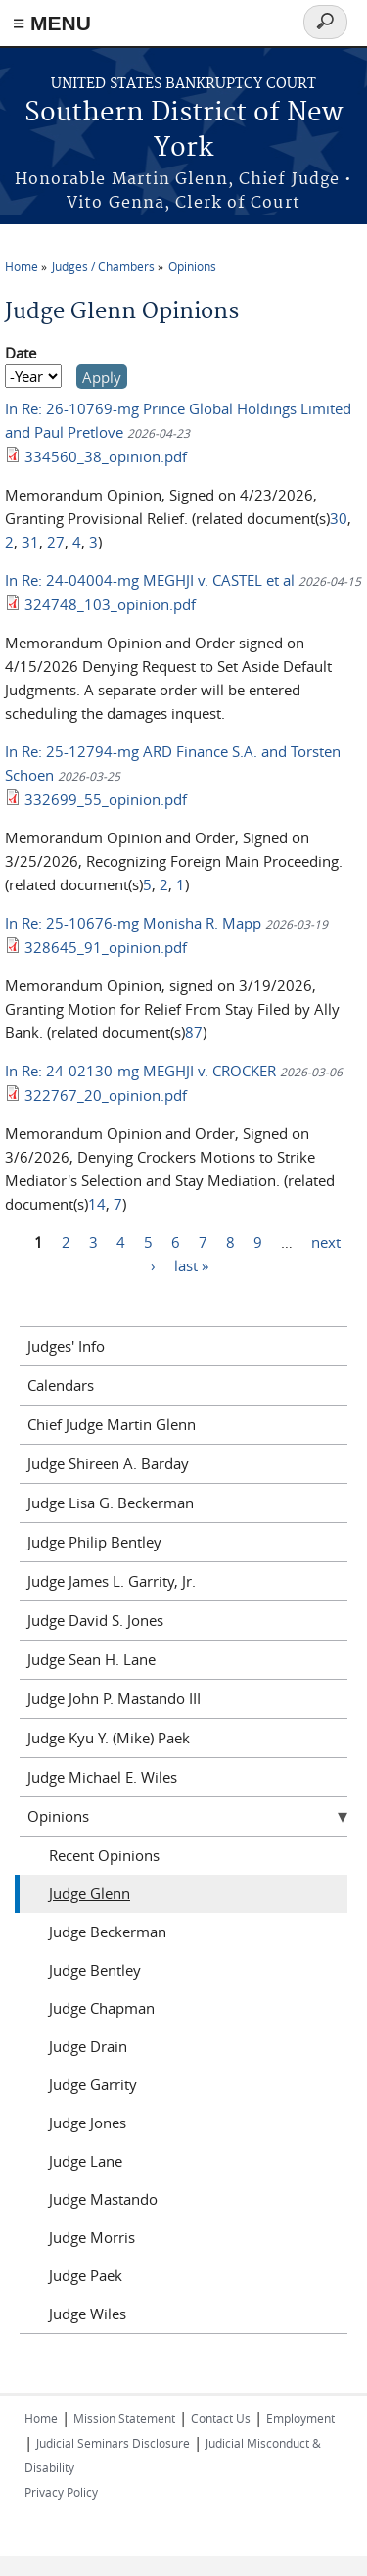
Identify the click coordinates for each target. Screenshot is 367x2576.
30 (338, 518)
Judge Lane (85, 2161)
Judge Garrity (93, 2084)
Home (21, 266)
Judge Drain (88, 2046)
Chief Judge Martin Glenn (111, 1424)
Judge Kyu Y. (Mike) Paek (108, 1737)
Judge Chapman (102, 2008)
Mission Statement (124, 2418)
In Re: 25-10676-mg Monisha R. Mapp (133, 922)
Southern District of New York (183, 131)
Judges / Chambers (103, 266)
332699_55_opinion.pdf (105, 799)
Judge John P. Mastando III (114, 1698)
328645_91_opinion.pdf (105, 947)
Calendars (60, 1385)
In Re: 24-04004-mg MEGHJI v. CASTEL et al (150, 580)
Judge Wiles (87, 2313)
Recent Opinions (104, 1855)
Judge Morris (92, 2237)
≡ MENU (52, 23)
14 (97, 1204)
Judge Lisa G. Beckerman (110, 1502)
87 (194, 1032)
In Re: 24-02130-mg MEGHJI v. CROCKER (140, 1070)
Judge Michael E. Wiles (102, 1777)
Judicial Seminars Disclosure (113, 2443)
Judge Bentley (95, 1970)
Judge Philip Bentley (94, 1541)
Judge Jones (87, 2122)
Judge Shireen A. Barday (108, 1463)
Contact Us (221, 2418)
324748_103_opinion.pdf (110, 604)
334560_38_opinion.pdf (105, 456)
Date (20, 352)
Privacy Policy (61, 2492)
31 (30, 541)
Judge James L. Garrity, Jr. (111, 1581)
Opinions (192, 266)
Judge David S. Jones (95, 1620)
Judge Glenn (89, 1893)
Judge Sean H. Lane (91, 1659)
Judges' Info (66, 1346)
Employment (300, 2418)
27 (56, 541)
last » (191, 1265)
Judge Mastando (103, 2199)
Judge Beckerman (107, 1931)
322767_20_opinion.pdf (105, 1095)
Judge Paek (85, 2275)
